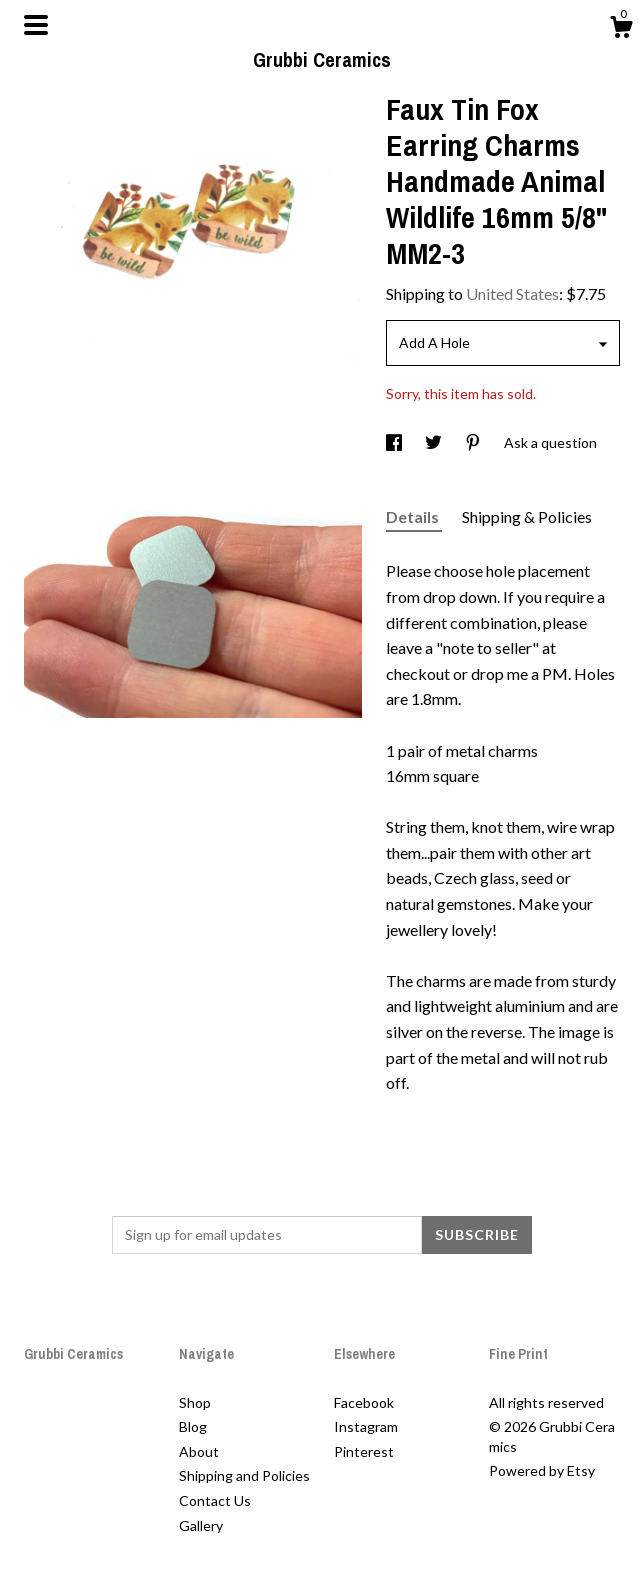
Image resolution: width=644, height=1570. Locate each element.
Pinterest (364, 1451)
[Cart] (621, 30)
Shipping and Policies (244, 1475)
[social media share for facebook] (395, 442)
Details (414, 516)
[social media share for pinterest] (474, 442)
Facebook (364, 1402)
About (199, 1451)
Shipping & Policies (527, 516)
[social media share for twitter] (435, 442)
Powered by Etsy (542, 1470)
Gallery (201, 1525)
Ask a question (550, 442)
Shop (195, 1402)
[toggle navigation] (36, 25)
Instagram (366, 1426)
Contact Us (215, 1500)
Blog (193, 1426)
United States (512, 293)
